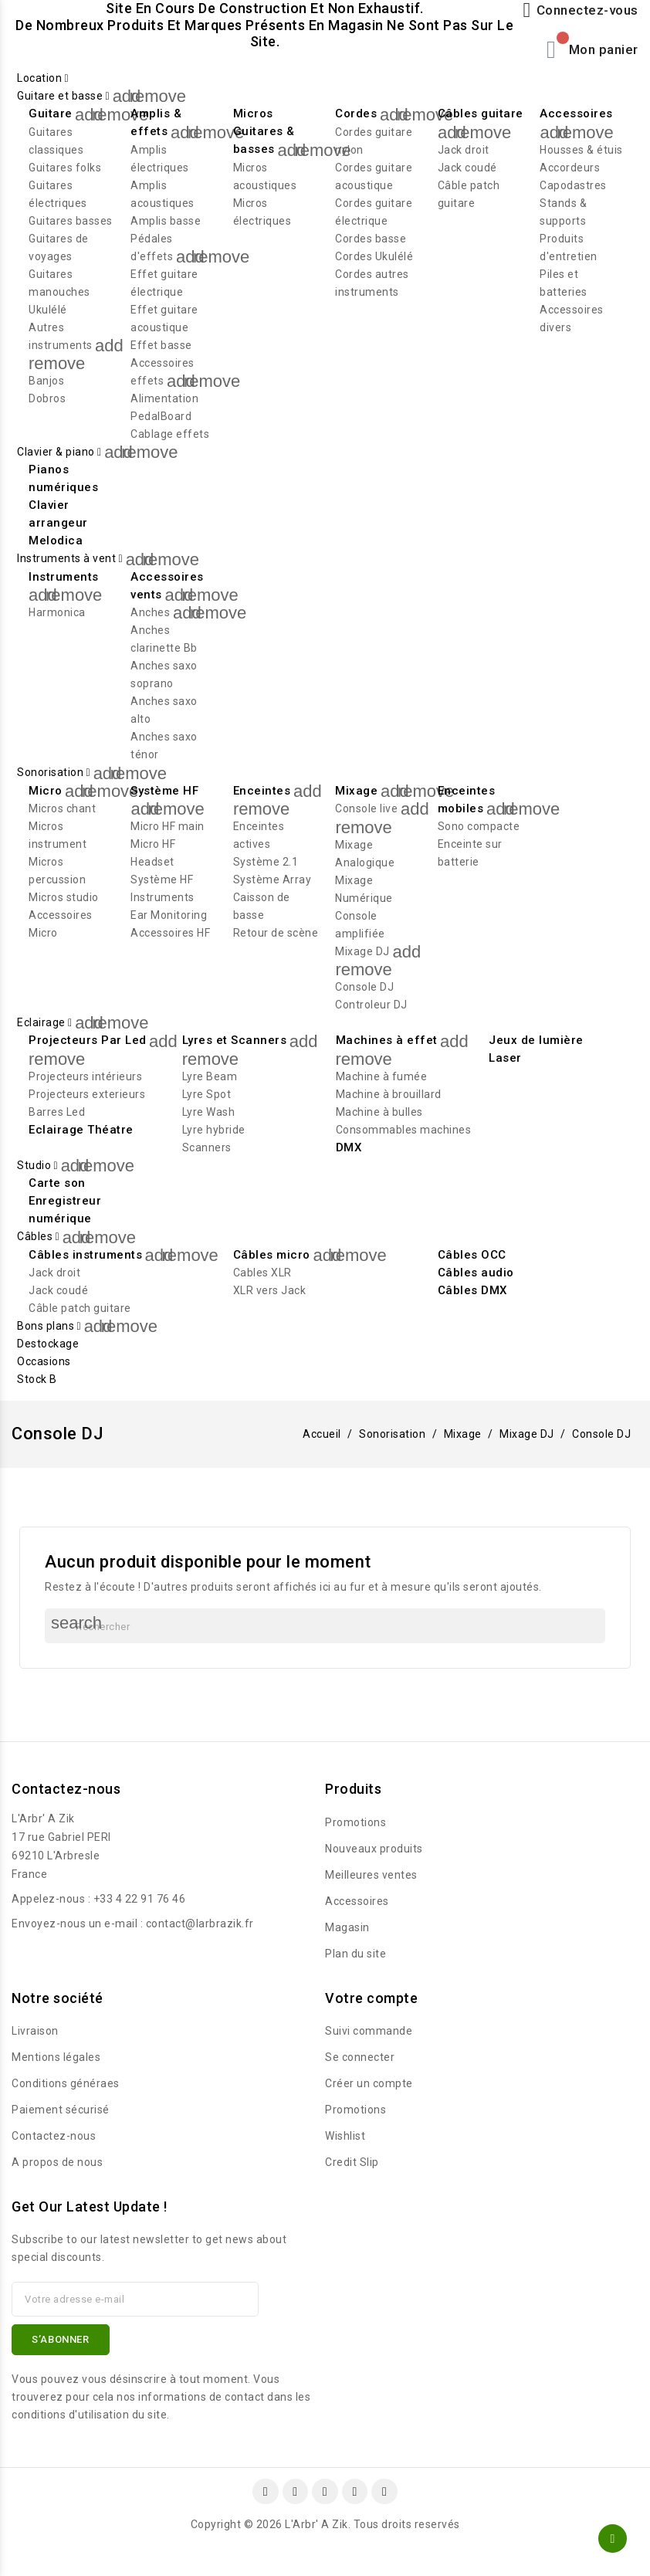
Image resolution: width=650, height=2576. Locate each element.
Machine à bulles (379, 1112)
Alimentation (164, 398)
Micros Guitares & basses (264, 131)
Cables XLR (262, 1272)
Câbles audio (476, 1273)
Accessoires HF (170, 933)
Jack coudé (467, 167)
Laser (505, 1058)
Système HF (164, 791)
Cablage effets (169, 434)
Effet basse (161, 345)
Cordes (356, 113)
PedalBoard (160, 416)
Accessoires (576, 113)
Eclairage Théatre (81, 1130)
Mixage (356, 791)
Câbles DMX (472, 1290)
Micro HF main (167, 826)
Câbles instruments (85, 1255)
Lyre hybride (213, 1130)
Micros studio (64, 897)
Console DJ (364, 987)
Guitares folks (65, 167)
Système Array (272, 879)
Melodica (56, 540)
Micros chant (62, 808)
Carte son (57, 1183)
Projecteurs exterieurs (87, 1094)
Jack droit (463, 150)
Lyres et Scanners (234, 1040)
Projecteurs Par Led (88, 1040)
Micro (46, 791)
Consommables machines (404, 1130)
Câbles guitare (480, 113)
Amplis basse (165, 221)
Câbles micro (271, 1255)
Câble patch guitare (80, 1308)
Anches (150, 612)
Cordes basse (370, 238)
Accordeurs (570, 167)
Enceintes (262, 791)
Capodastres (573, 185)
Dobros (47, 398)
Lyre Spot (207, 1094)
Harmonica (57, 612)
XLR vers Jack (269, 1290)
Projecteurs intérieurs (85, 1076)
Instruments (64, 577)
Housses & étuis (581, 150)
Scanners (207, 1147)
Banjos (46, 381)
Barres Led (57, 1112)
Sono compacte (479, 826)
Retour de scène (276, 933)
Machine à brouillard (389, 1094)
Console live (366, 808)
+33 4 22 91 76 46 (139, 1899)
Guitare (51, 113)
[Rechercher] (325, 1625)
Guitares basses (71, 221)
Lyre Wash (208, 1112)
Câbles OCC (472, 1255)
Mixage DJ (362, 951)
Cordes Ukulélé (374, 256)
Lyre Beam (210, 1076)
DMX (349, 1147)
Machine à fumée (382, 1076)
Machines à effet (387, 1040)
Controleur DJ (371, 1004)
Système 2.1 (266, 862)
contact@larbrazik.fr (200, 1923)
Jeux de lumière (536, 1040)
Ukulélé (48, 309)
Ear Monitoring (168, 915)
